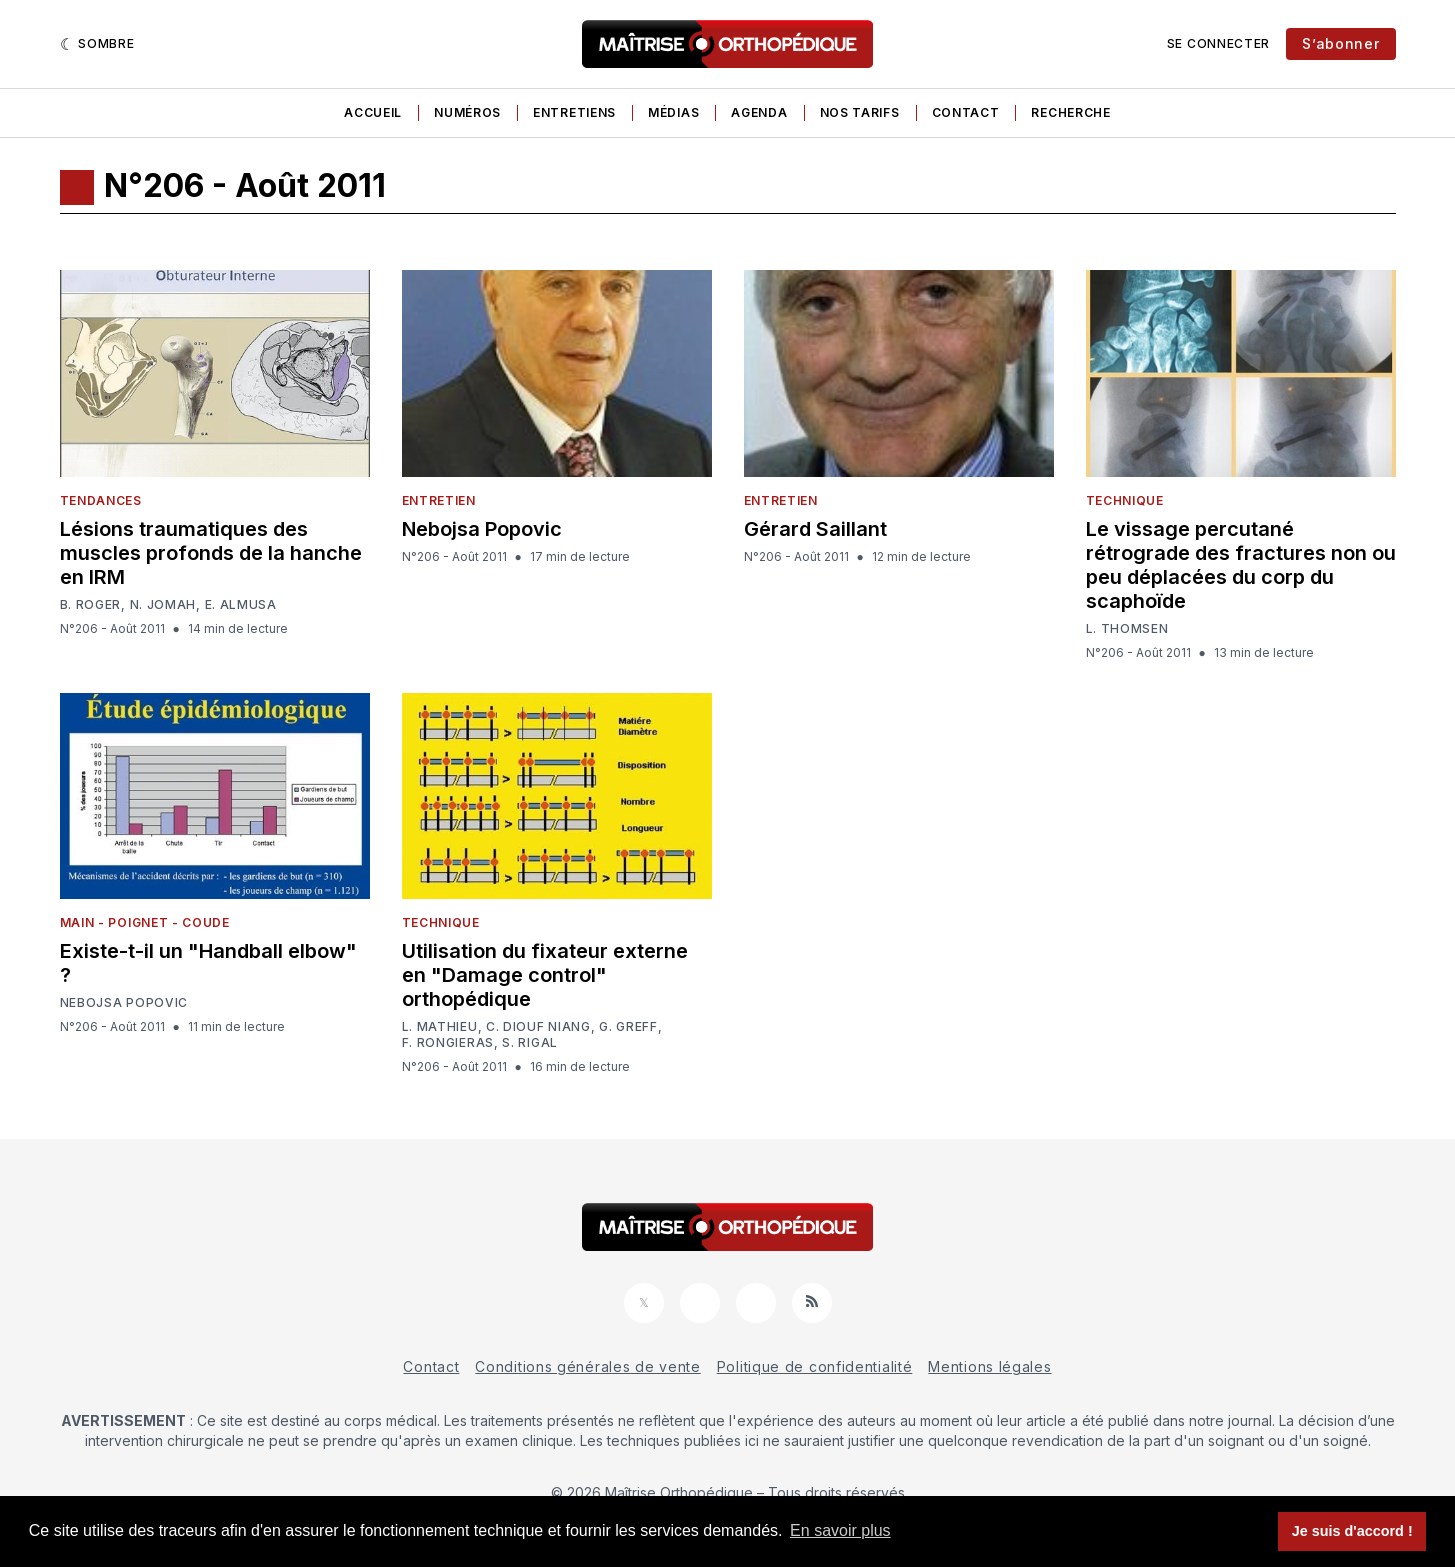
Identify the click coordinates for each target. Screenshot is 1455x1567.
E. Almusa (241, 605)
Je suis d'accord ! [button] (1352, 1531)
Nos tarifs (860, 112)
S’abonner (1340, 43)
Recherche (1070, 112)
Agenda (759, 112)
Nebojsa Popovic (482, 529)
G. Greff (628, 1027)
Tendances (101, 500)
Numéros (467, 112)
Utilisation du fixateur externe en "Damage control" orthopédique (545, 975)
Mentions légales (989, 1366)
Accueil (373, 112)
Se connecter (1218, 43)
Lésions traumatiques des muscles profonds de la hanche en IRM (211, 553)
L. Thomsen (1127, 629)
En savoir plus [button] (840, 1530)
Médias (673, 112)
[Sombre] (97, 44)
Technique (1125, 500)
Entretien (439, 500)
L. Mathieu (440, 1027)
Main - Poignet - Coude (145, 922)
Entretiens (574, 112)
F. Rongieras (448, 1043)
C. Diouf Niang (538, 1027)
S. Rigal (530, 1043)
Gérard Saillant (815, 529)
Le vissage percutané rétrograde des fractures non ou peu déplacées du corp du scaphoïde (1241, 565)
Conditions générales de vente (587, 1366)
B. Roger (91, 605)
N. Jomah (163, 605)
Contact (966, 112)
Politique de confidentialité (815, 1366)
